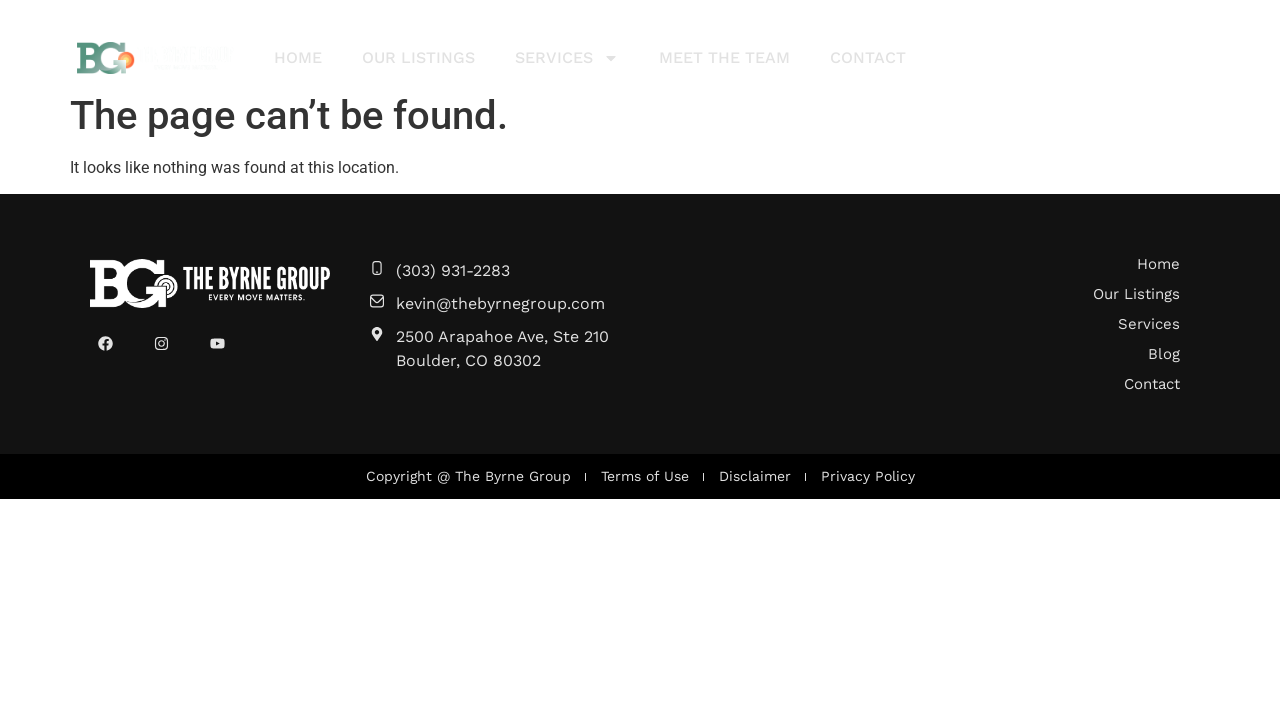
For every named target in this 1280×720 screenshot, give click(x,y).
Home (298, 57)
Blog (1164, 354)
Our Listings (418, 57)
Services (567, 58)
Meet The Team (724, 57)
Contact (868, 57)
